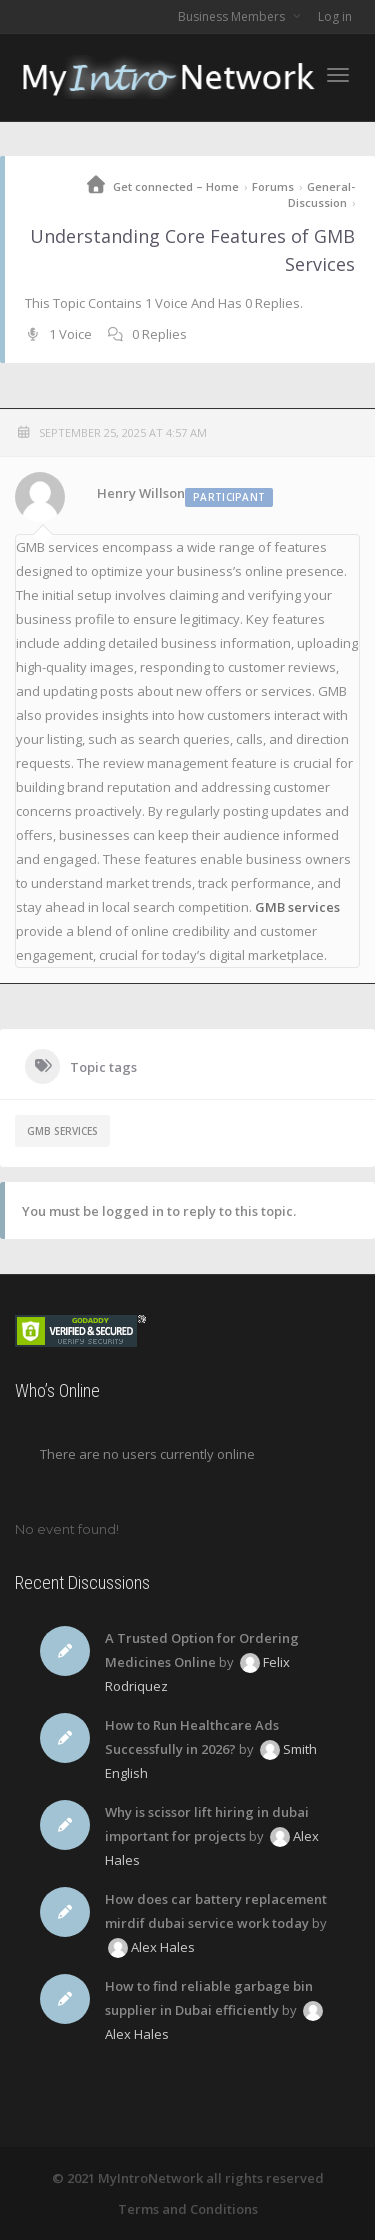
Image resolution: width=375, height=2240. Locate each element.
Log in (335, 16)
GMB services (297, 907)
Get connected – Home (176, 186)
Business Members (233, 16)
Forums (273, 186)
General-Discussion (321, 194)
